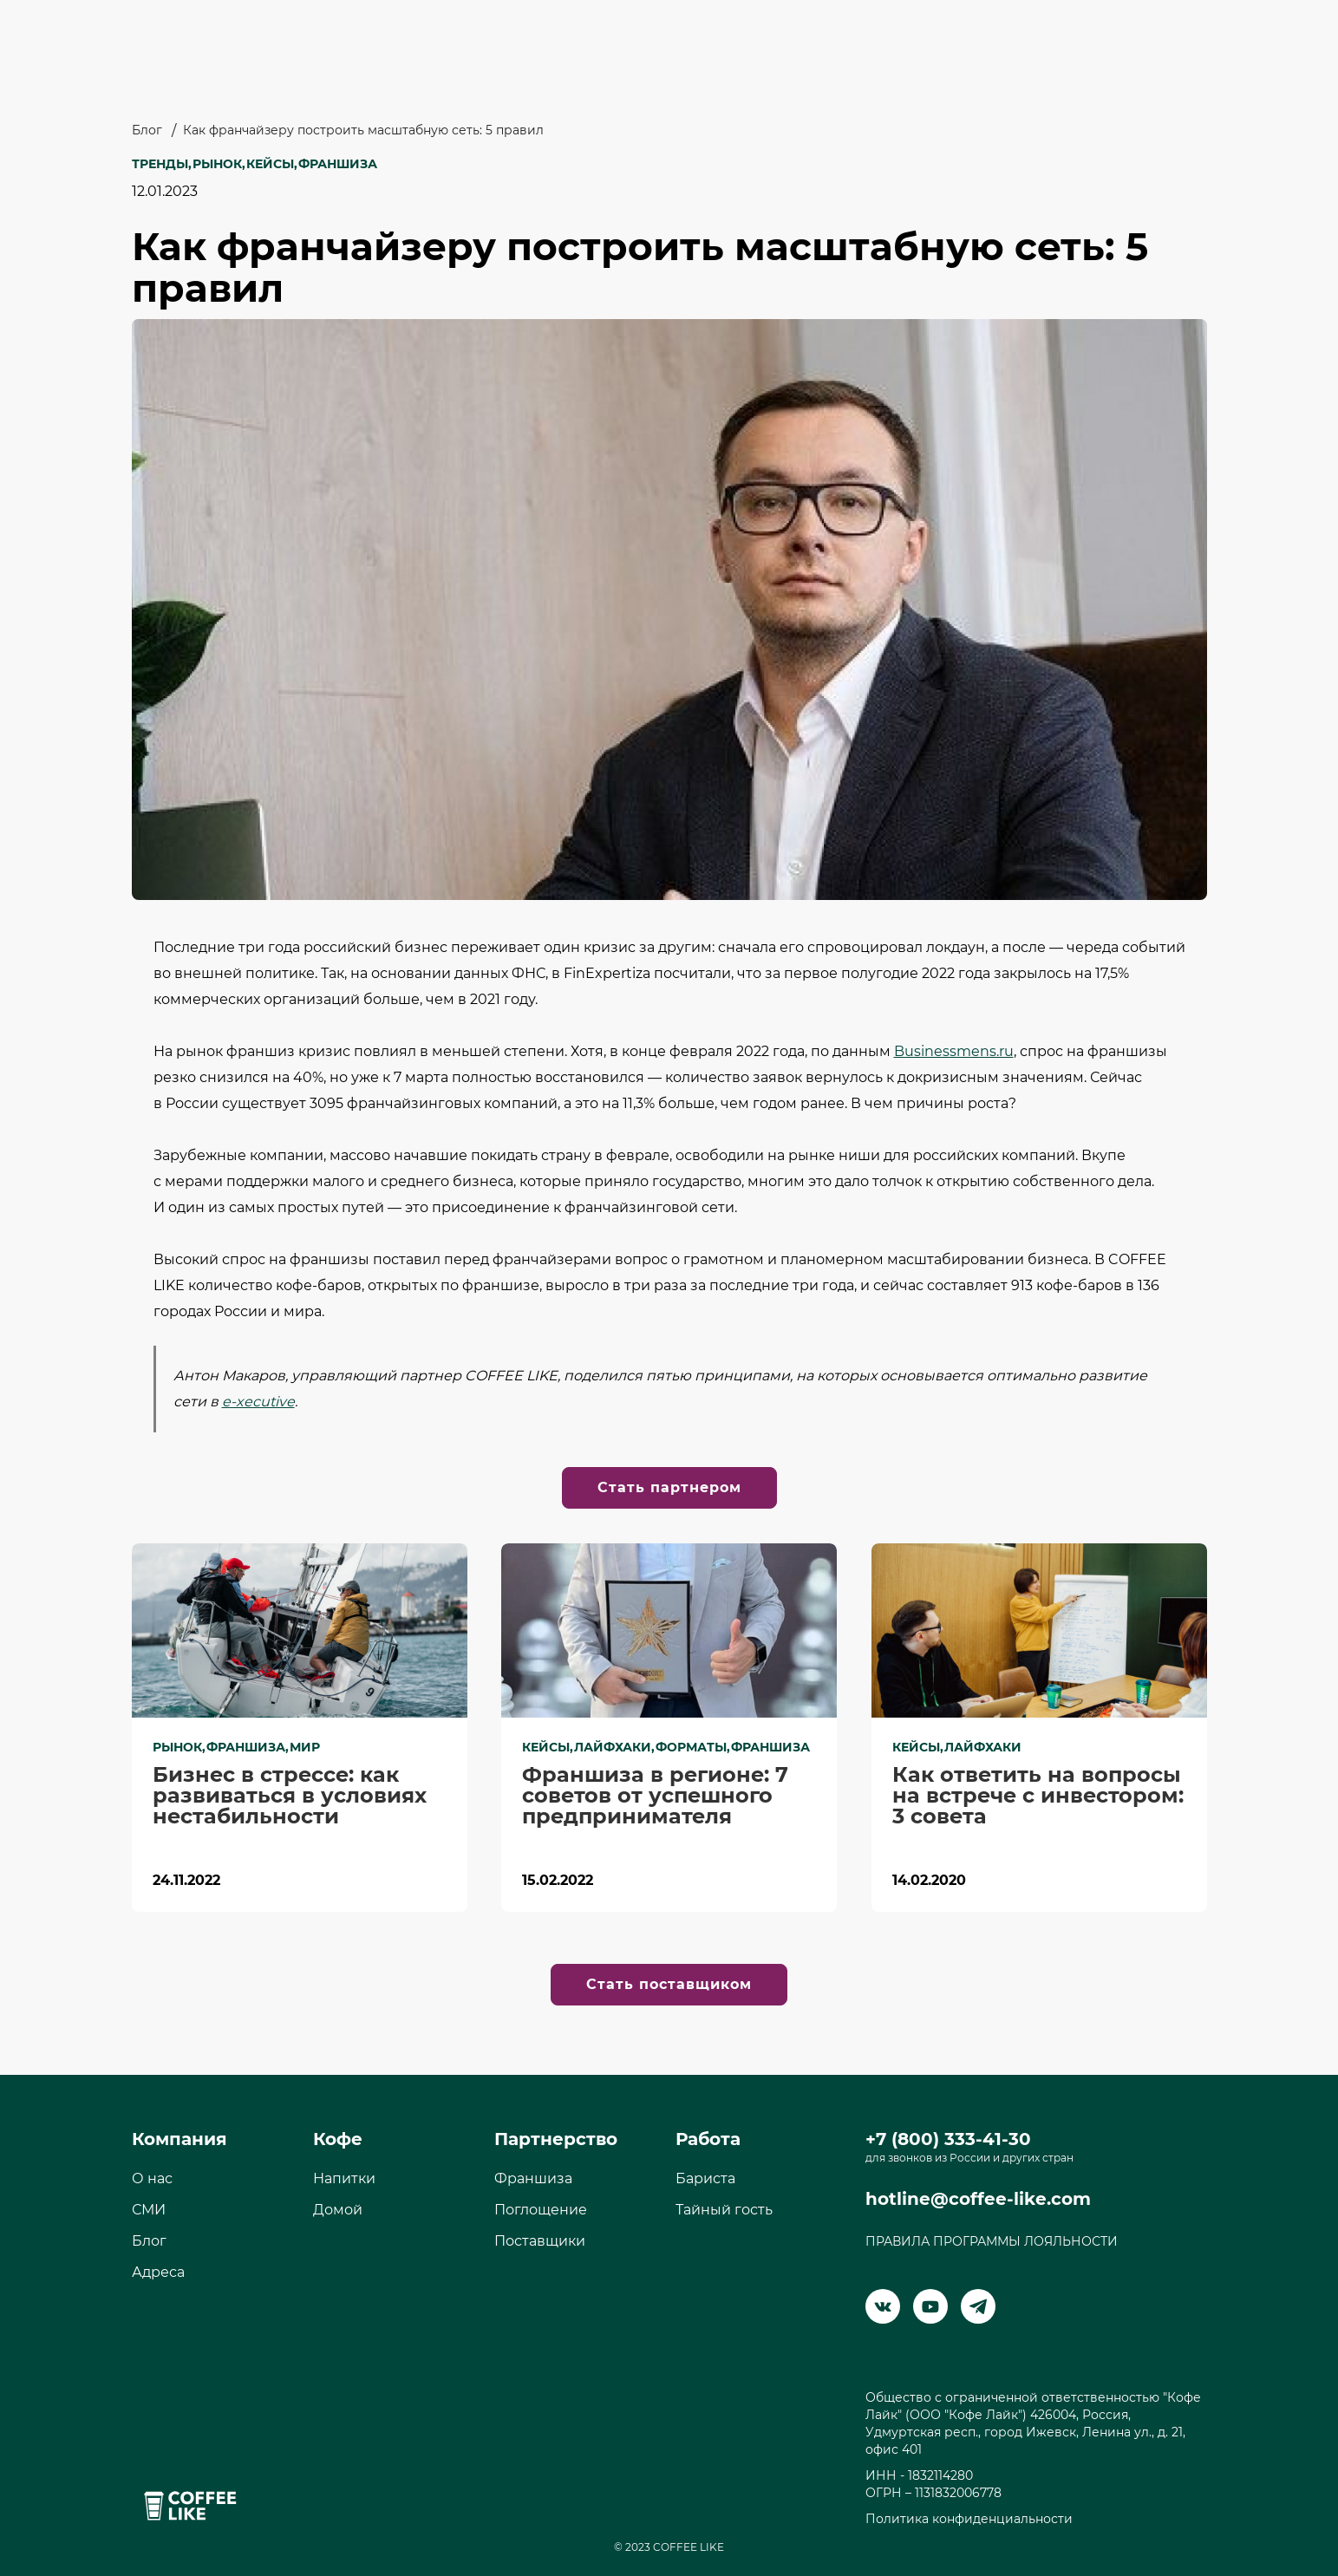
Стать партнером (669, 1487)
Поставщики (539, 2241)
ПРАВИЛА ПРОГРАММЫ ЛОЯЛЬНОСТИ (991, 2241)
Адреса (158, 2272)
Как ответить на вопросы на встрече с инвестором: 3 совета (1038, 1795)
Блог (147, 130)
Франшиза (337, 164)
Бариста (705, 2178)
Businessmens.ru (954, 1051)
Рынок (217, 164)
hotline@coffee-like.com (978, 2198)
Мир (305, 1747)
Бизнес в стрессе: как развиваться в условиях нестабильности (290, 1795)
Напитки (344, 2178)
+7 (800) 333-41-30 (948, 2139)
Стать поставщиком (669, 1984)
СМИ (149, 2209)
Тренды (160, 164)
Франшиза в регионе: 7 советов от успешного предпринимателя (655, 1795)
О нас (152, 2178)
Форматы (691, 1747)
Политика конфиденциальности (969, 2519)
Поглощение (540, 2209)
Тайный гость (724, 2209)
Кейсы (270, 164)
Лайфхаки (612, 1747)
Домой (337, 2209)
